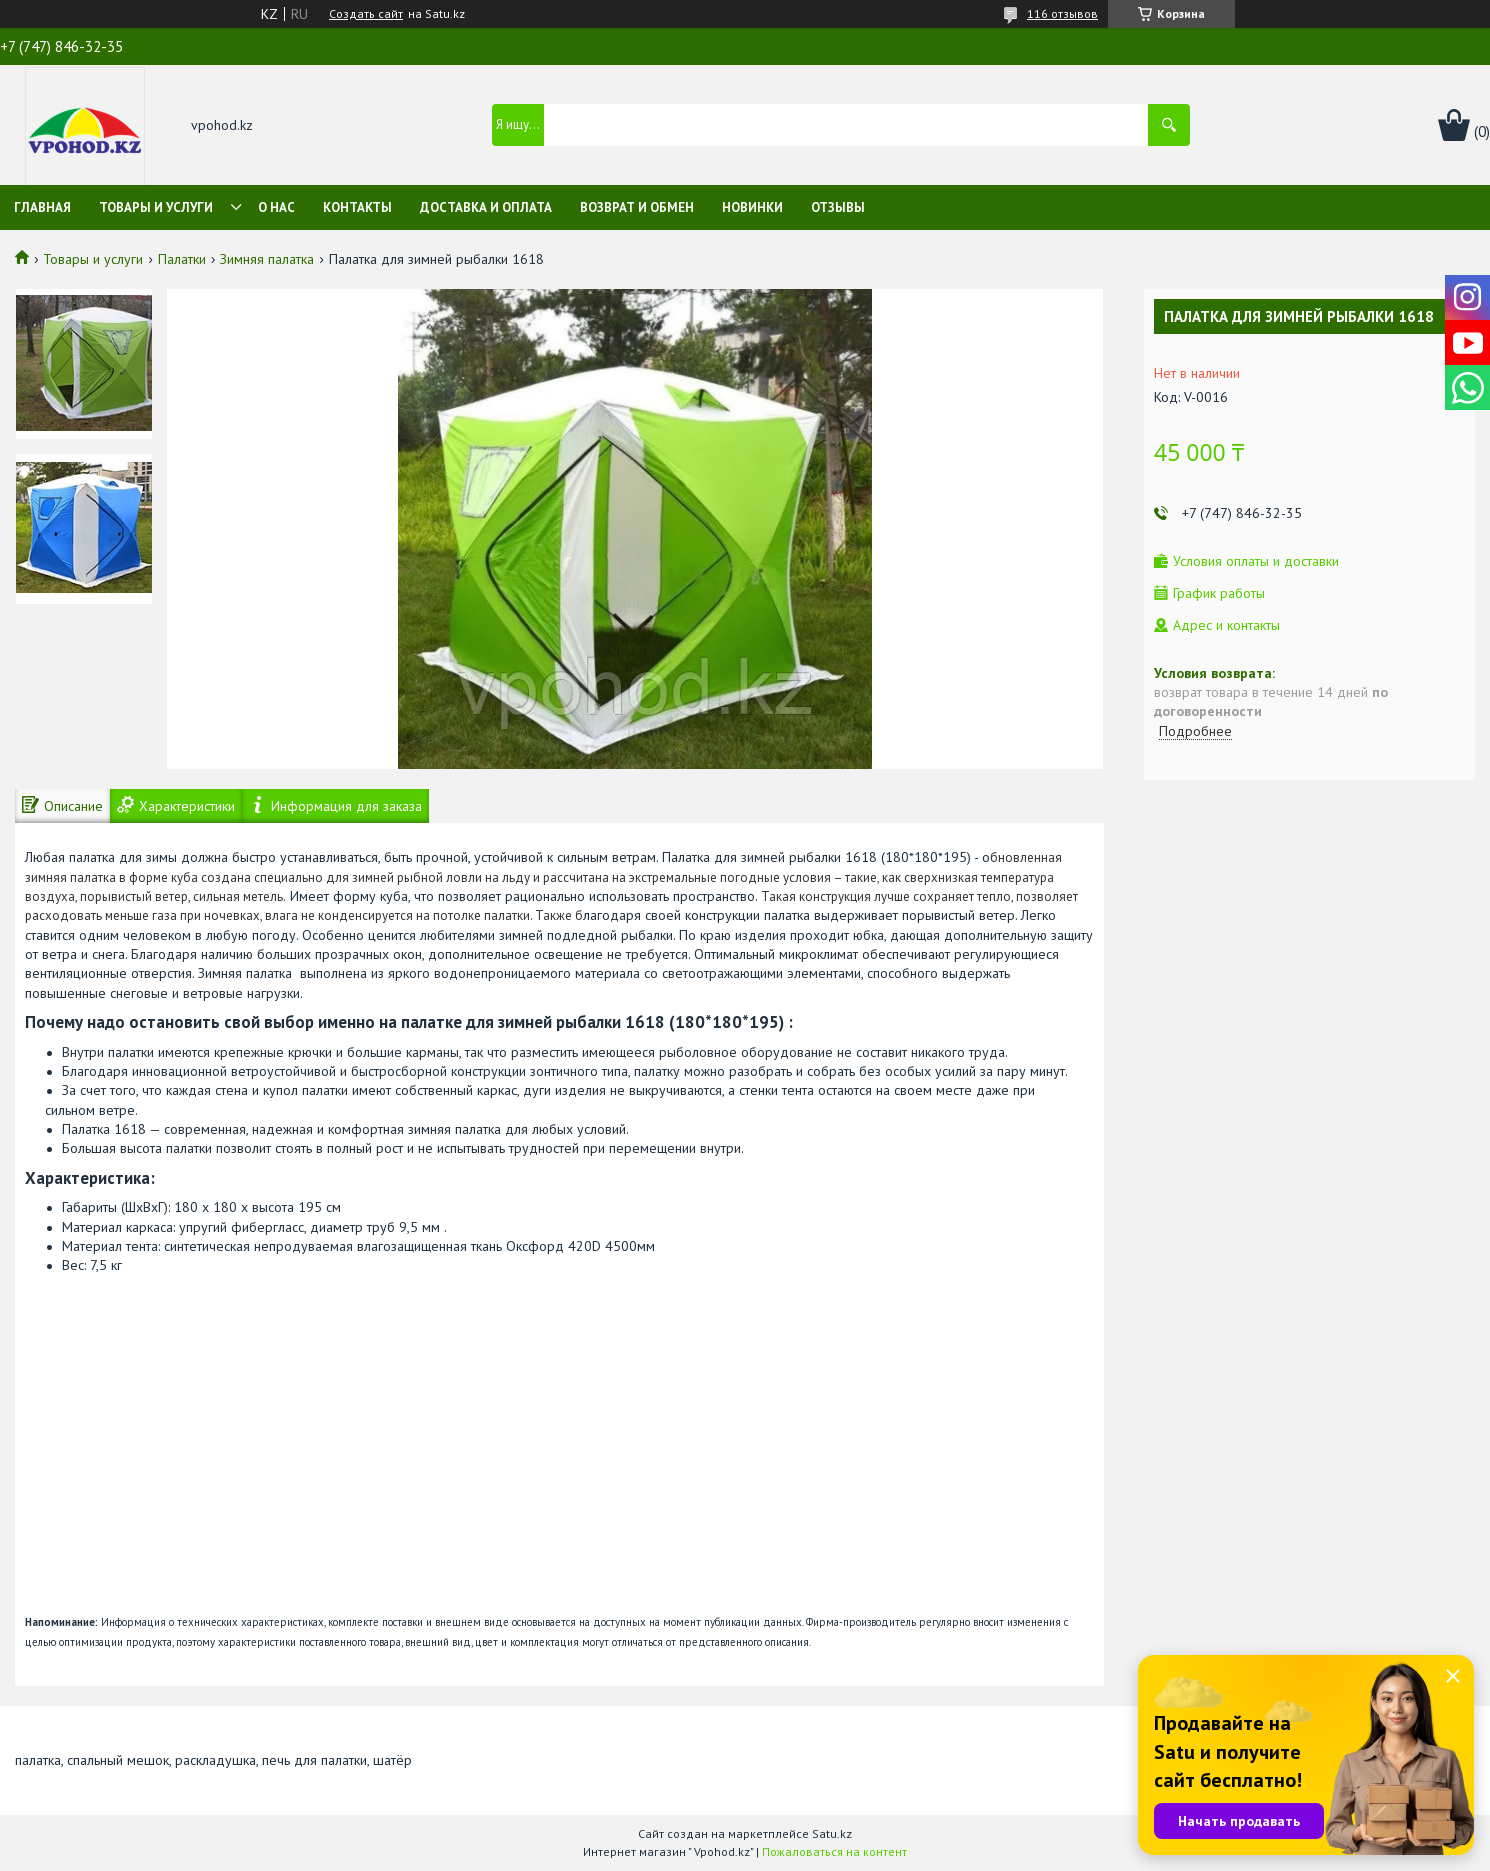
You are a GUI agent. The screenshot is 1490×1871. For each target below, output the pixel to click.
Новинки (752, 207)
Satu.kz (832, 1833)
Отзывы (838, 207)
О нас (276, 207)
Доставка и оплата (486, 207)
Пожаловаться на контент (834, 1851)
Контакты (357, 207)
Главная (42, 207)
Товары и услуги (156, 207)
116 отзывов (1062, 13)
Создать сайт (366, 14)
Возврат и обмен (637, 207)
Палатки (182, 259)
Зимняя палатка (267, 259)
